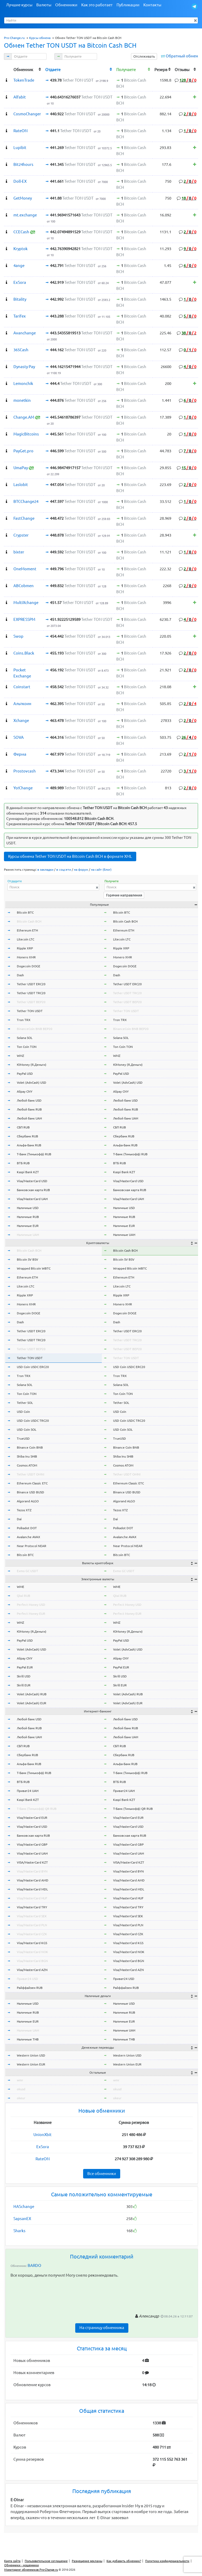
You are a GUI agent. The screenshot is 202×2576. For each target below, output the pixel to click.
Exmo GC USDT (27, 1571)
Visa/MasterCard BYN (32, 1871)
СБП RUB (23, 1127)
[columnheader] (8, 69)
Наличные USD (28, 1208)
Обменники (66, 5)
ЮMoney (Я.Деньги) (31, 1064)
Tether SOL (25, 1402)
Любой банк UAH (29, 1118)
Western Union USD (31, 2055)
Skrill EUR (24, 1685)
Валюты (43, 5)
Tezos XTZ (24, 1510)
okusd (21, 2089)
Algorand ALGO (28, 1501)
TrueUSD (23, 1438)
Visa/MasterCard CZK (32, 1934)
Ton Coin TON (27, 1046)
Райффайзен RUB (30, 1987)
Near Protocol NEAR (31, 1546)
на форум (81, 869)
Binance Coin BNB (30, 1447)
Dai (19, 1519)
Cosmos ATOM (27, 1465)
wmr (20, 2080)
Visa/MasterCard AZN (32, 1969)
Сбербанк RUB (27, 1136)
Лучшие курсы (19, 5)
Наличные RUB (28, 1216)
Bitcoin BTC (25, 912)
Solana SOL (24, 1037)
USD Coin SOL (26, 1429)
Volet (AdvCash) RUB (32, 1694)
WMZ (20, 1055)
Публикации (128, 5)
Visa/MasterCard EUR (32, 1817)
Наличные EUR (28, 1225)
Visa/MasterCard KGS (32, 1943)
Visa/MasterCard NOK (32, 1952)
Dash (20, 975)
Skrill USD (24, 1676)
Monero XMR (26, 957)
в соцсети (63, 869)
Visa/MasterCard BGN (32, 1961)
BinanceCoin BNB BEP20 (34, 1029)
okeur (21, 2098)
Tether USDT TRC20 (31, 993)
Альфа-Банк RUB (29, 1145)
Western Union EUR (31, 2064)
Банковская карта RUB (33, 1190)
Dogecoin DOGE (28, 966)
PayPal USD (25, 1073)
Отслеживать (144, 56)
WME (20, 1586)
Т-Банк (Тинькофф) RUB (34, 1154)
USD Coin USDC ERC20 (33, 1367)
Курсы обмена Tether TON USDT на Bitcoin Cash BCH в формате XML (70, 856)
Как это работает (97, 5)
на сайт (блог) (101, 869)
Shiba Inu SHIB (27, 1456)
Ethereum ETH (27, 930)
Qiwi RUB (23, 1595)
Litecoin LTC (25, 939)
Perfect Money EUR (31, 1613)
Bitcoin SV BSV (27, 1259)
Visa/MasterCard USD (32, 1181)
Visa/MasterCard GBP (32, 1844)
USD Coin (23, 1411)
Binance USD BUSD (30, 1492)
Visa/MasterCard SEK (32, 1916)
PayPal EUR (25, 1667)
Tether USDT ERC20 (31, 984)
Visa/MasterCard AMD (32, 1880)
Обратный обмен (182, 56)
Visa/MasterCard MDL (32, 1889)
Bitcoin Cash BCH (29, 921)
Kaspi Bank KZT (28, 1172)
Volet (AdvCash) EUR (31, 1703)
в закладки (45, 869)
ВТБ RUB (23, 1163)
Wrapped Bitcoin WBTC (33, 1268)
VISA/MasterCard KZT (32, 1862)
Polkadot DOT (27, 1528)
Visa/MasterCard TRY (32, 1907)
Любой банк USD (29, 1100)
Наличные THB (28, 2039)
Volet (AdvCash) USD (31, 1082)
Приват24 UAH (27, 1790)
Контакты (152, 5)
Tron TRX (24, 1020)
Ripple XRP (25, 948)
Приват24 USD (27, 1978)
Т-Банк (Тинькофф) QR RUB (37, 1808)
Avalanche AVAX (28, 1537)
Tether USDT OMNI (30, 1474)
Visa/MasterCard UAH (32, 1199)
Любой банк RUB (29, 1109)
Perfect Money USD (31, 1604)
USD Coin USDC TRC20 (33, 1420)
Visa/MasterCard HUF (32, 1898)
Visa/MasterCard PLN (32, 1925)
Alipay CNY (24, 1091)
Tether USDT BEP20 (31, 1002)
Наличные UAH (28, 1234)
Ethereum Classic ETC (32, 1483)
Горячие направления (124, 895)
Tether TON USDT (30, 1011)
